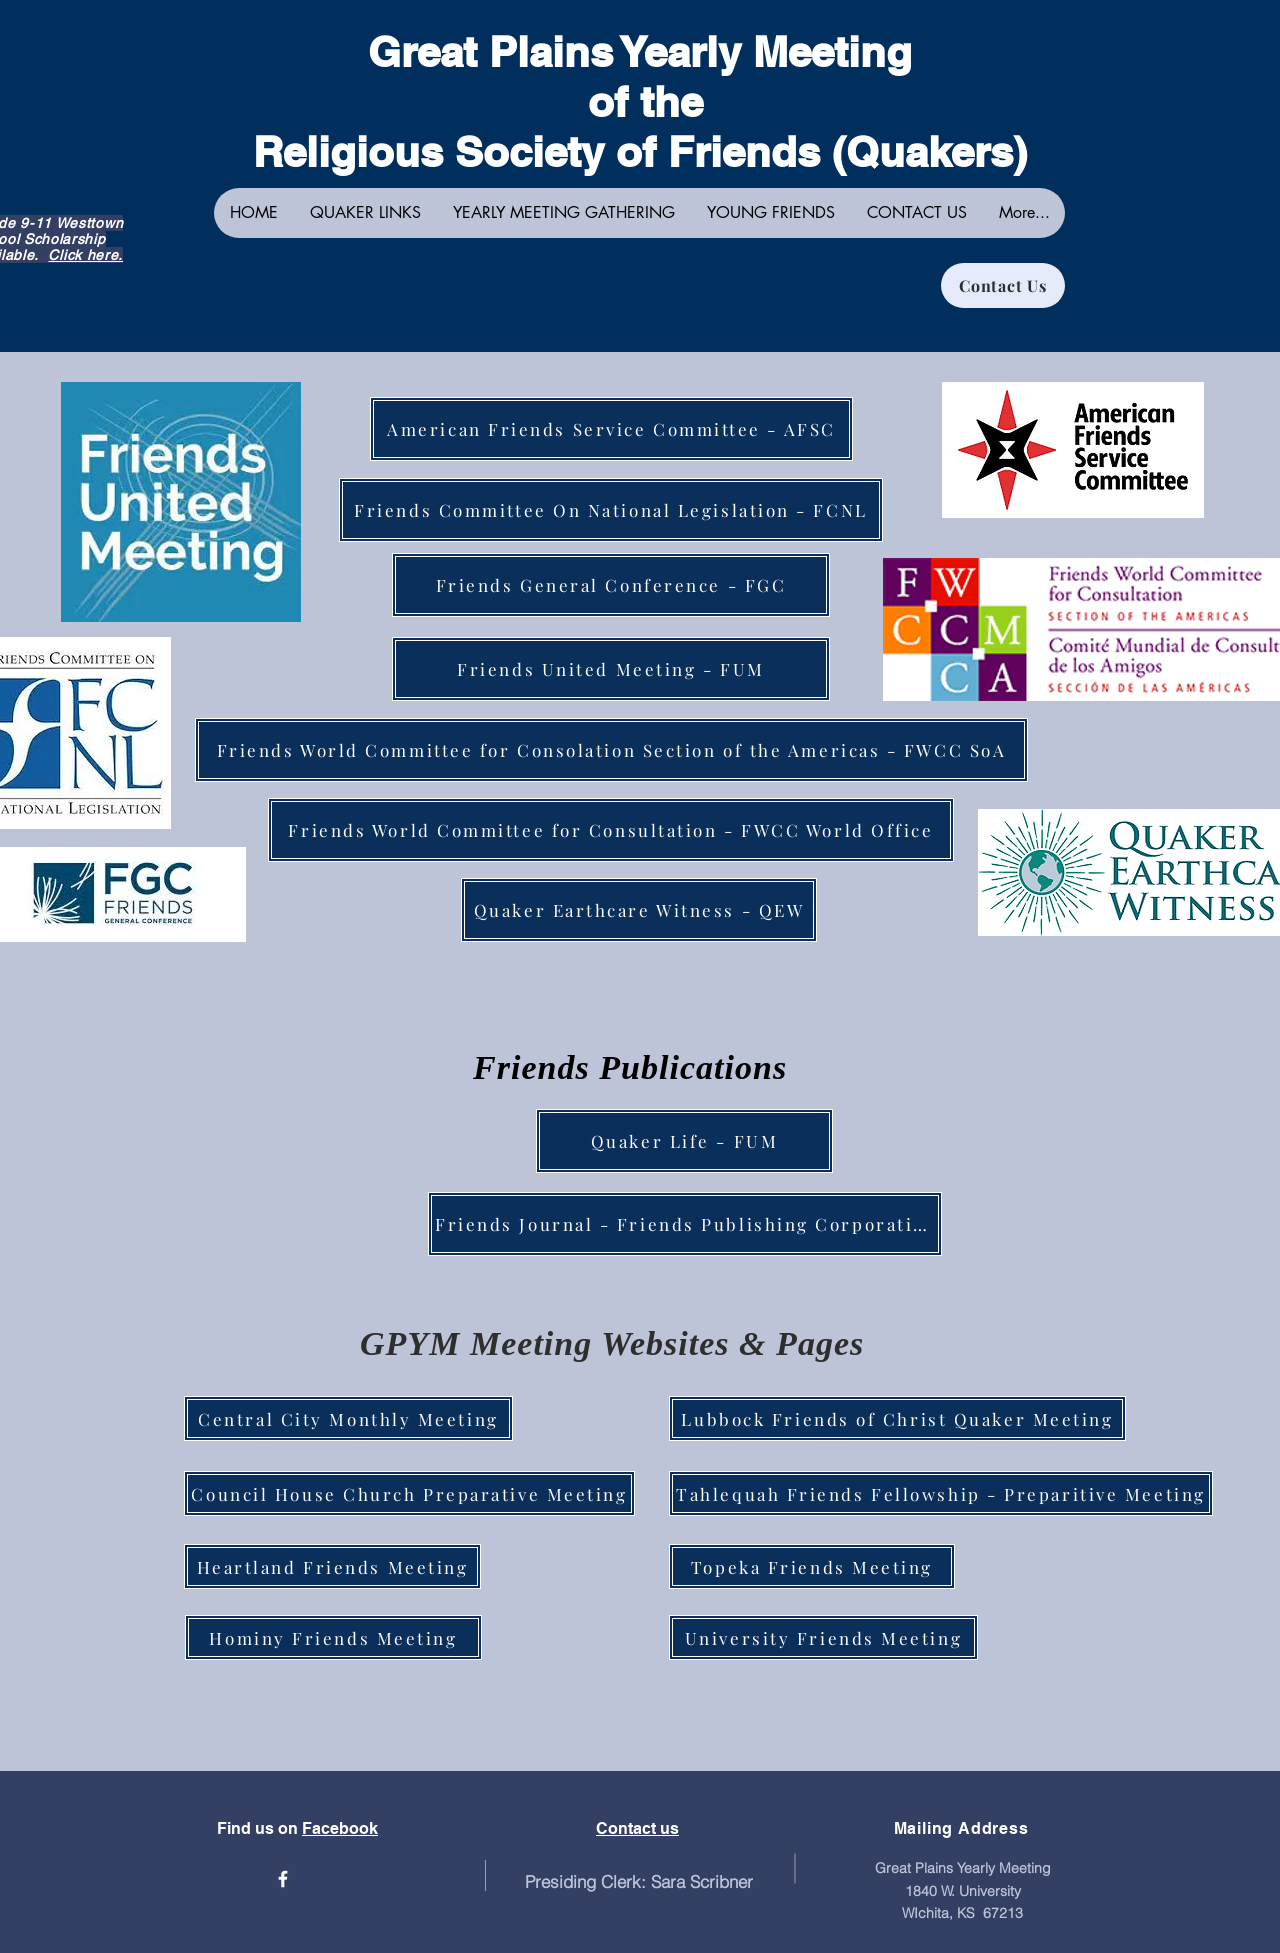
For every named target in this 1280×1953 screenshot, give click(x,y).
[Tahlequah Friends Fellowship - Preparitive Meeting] (941, 1493)
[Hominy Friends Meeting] (333, 1637)
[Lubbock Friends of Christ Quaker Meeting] (897, 1418)
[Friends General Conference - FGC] (611, 585)
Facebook (340, 1828)
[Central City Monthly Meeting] (348, 1418)
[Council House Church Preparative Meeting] (409, 1493)
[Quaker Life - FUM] (684, 1141)
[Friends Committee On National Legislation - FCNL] (611, 510)
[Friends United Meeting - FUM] (611, 669)
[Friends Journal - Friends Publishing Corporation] (685, 1224)
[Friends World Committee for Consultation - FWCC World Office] (611, 830)
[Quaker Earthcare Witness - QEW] (639, 910)
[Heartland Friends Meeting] (332, 1566)
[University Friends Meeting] (823, 1637)
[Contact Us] (1003, 285)
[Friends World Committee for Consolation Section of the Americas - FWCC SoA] (611, 750)
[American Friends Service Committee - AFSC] (611, 429)
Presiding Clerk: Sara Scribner (639, 1881)
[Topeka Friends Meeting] (812, 1566)
